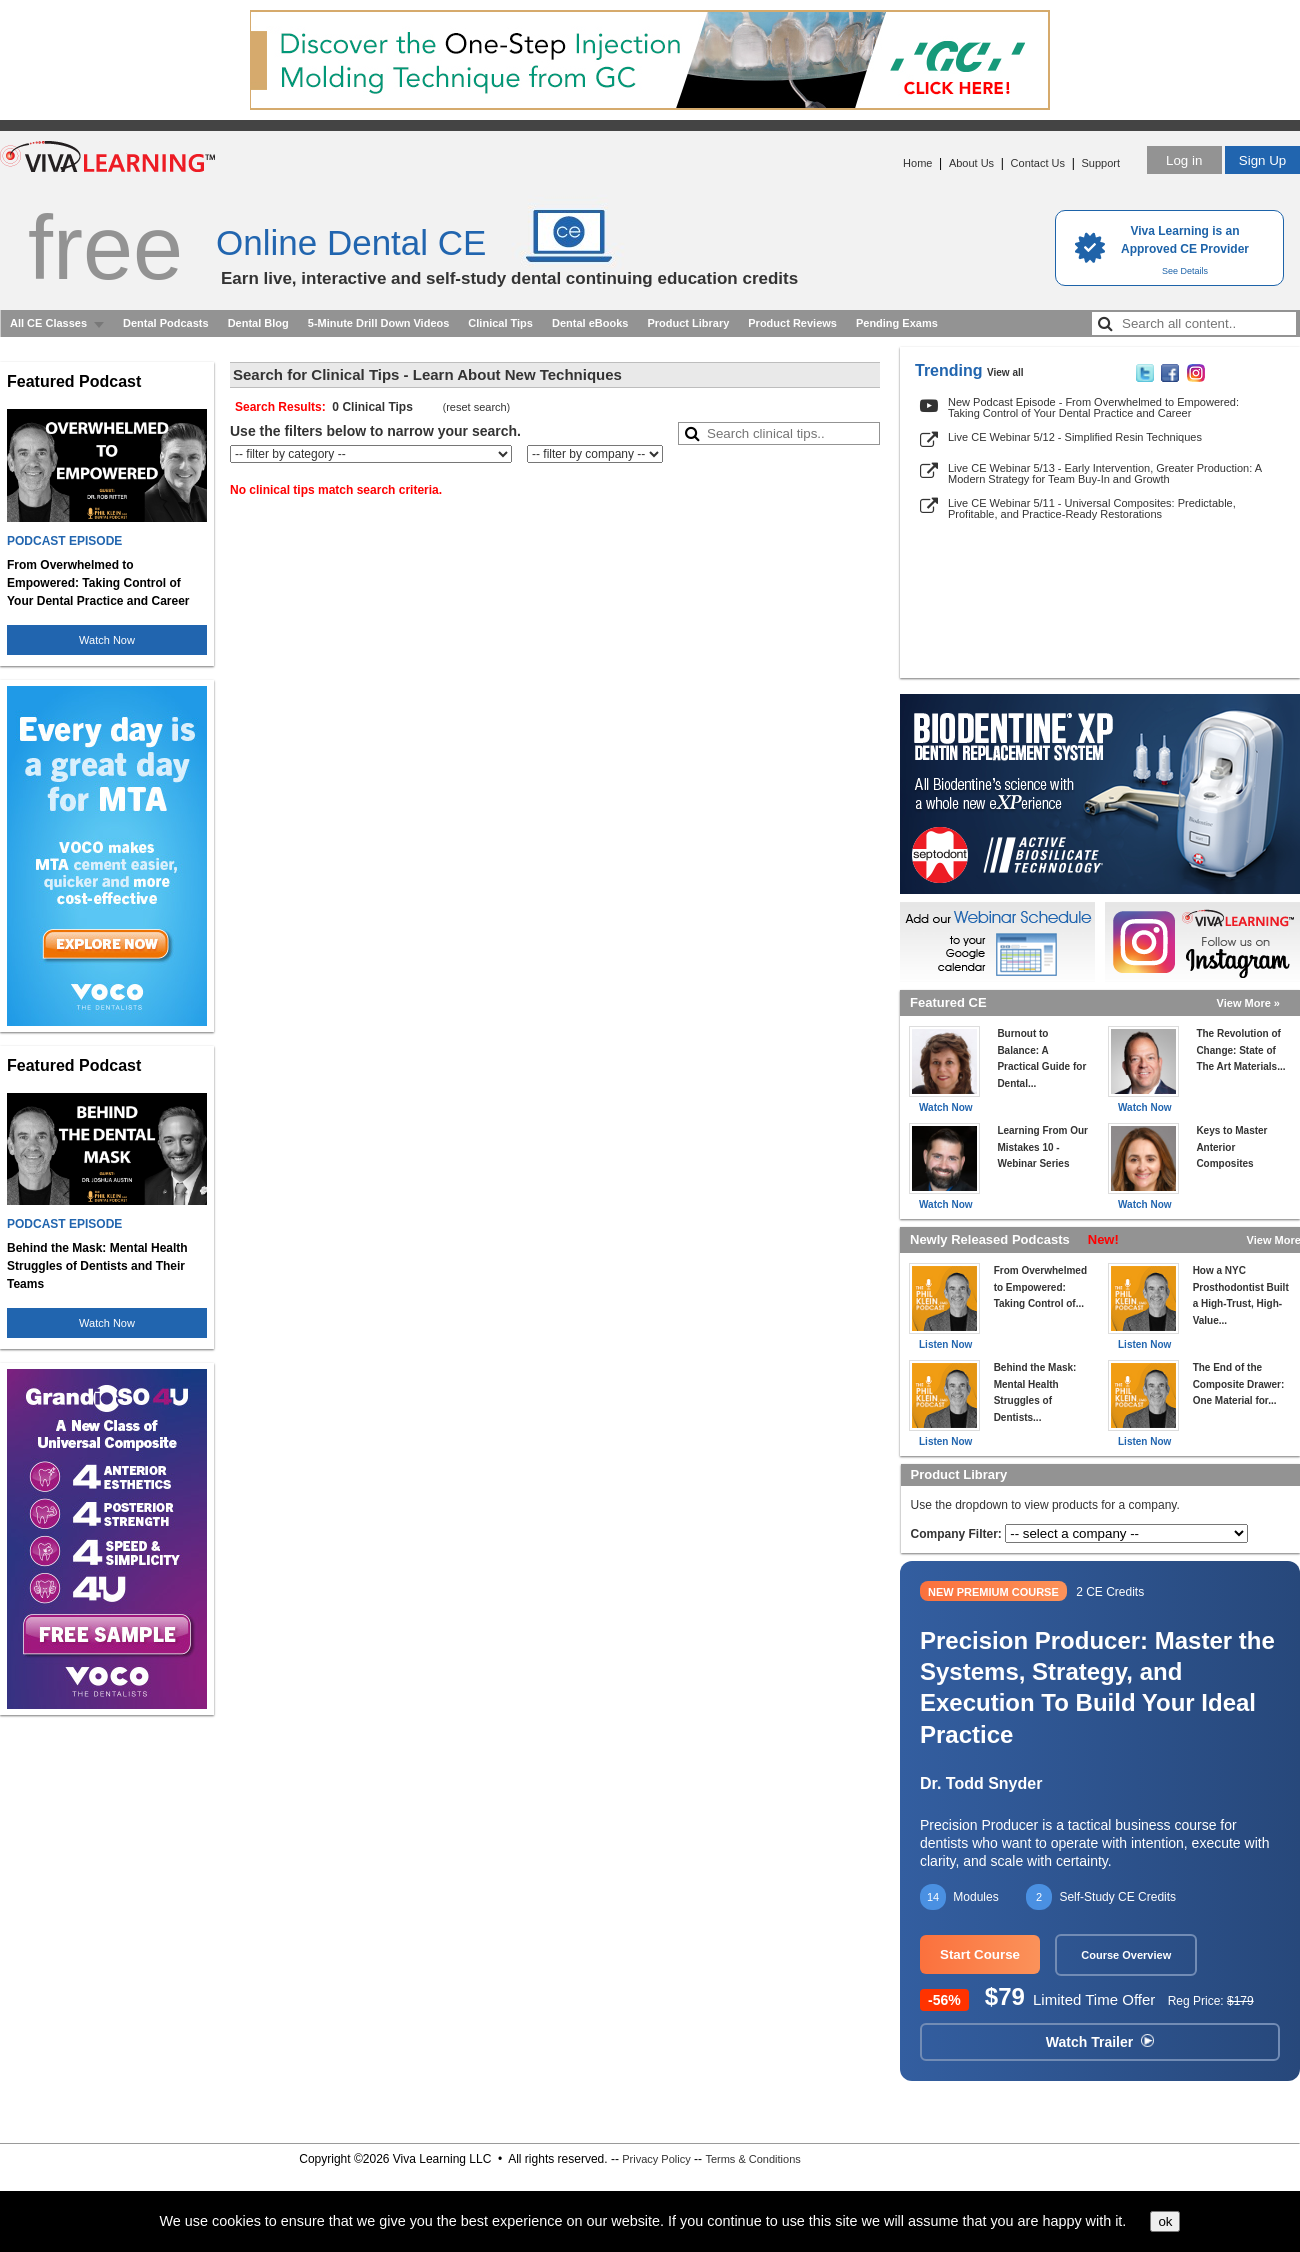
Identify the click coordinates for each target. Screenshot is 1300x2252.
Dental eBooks (590, 323)
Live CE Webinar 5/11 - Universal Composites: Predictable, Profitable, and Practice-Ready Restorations (1092, 508)
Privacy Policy (656, 2159)
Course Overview (1126, 1955)
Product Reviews (792, 323)
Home (917, 163)
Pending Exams (897, 323)
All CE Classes (48, 323)
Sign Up (1262, 160)
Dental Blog (258, 323)
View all (1005, 372)
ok (1165, 2221)
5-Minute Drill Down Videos (379, 323)
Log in (1184, 160)
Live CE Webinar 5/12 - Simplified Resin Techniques (1075, 437)
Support (1100, 163)
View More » (1248, 1003)
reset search (476, 407)
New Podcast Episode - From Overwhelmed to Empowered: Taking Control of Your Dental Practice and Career (1093, 407)
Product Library (688, 323)
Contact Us (1038, 163)
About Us (971, 163)
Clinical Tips (500, 323)
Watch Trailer (1100, 2042)
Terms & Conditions (752, 2159)
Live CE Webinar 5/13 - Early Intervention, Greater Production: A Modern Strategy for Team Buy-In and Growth (1104, 473)
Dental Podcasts (166, 323)
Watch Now (107, 640)
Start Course (980, 1954)
